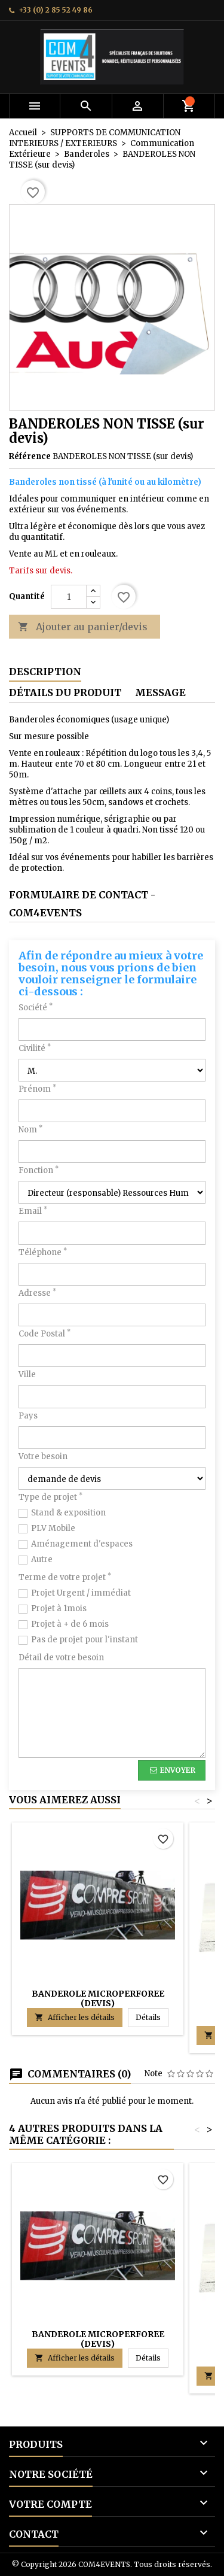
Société (36, 1008)
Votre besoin (43, 1456)
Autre (42, 1559)
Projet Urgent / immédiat (81, 1593)
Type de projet (50, 1497)
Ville (27, 1374)
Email (33, 1211)
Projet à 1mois (59, 1608)
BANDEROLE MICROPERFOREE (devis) (98, 1998)
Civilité (35, 1048)
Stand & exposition (68, 1513)
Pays (28, 1416)
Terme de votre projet (65, 1577)
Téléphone (43, 1252)
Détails (152, 2017)
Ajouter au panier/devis (83, 627)
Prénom (37, 1089)
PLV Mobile (53, 1528)
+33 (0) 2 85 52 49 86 (56, 9)
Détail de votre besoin (61, 1657)
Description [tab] (45, 672)
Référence (30, 456)
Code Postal (44, 1334)
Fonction (39, 1170)
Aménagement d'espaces (82, 1544)
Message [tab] (160, 692)
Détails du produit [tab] (65, 692)
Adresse (37, 1293)
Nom (30, 1130)
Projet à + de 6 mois (70, 1624)
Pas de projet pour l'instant (84, 1640)
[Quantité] (69, 597)
